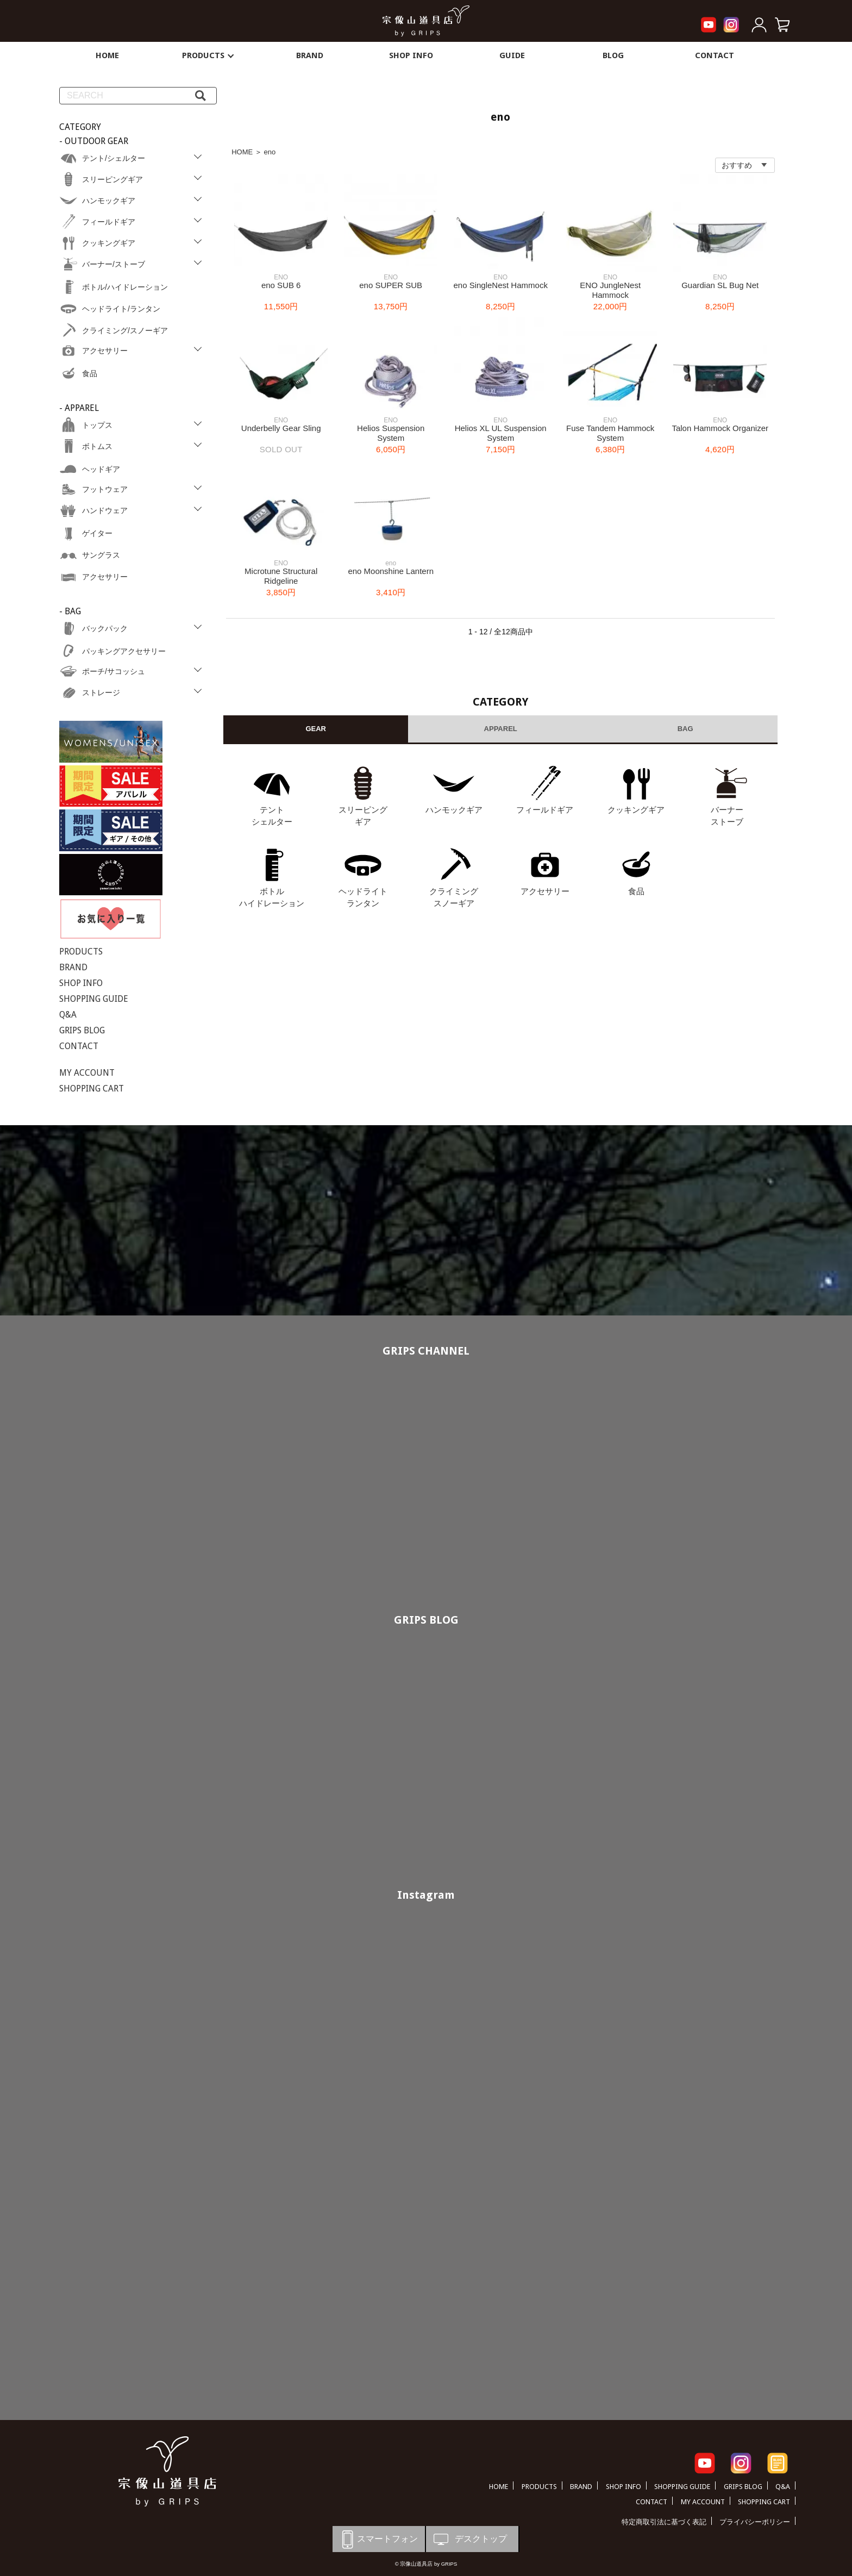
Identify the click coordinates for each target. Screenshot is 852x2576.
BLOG (613, 55)
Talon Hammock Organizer (720, 428)
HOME (107, 55)
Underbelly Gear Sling (281, 428)
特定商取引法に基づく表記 (664, 2522)
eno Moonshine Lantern (391, 571)
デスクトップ (469, 2539)
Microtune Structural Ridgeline (281, 575)
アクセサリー (545, 891)
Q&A (68, 1014)
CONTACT (714, 55)
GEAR (315, 729)
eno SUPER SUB (390, 285)
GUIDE (512, 55)
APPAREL (500, 729)
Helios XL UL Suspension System (501, 432)
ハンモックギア (454, 809)
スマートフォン (378, 2539)
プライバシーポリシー (754, 2522)
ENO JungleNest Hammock (610, 290)
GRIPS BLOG (82, 1030)
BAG (685, 729)
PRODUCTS (208, 55)
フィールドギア (544, 809)
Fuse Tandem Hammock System (610, 432)
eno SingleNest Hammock (500, 285)
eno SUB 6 (281, 285)
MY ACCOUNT (87, 1073)
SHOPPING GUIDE (93, 999)
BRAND (309, 55)
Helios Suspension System (390, 432)
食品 (636, 891)
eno (269, 152)
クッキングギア (636, 809)
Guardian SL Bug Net (720, 285)
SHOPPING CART (91, 1088)
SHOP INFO (411, 55)
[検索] (200, 95)
